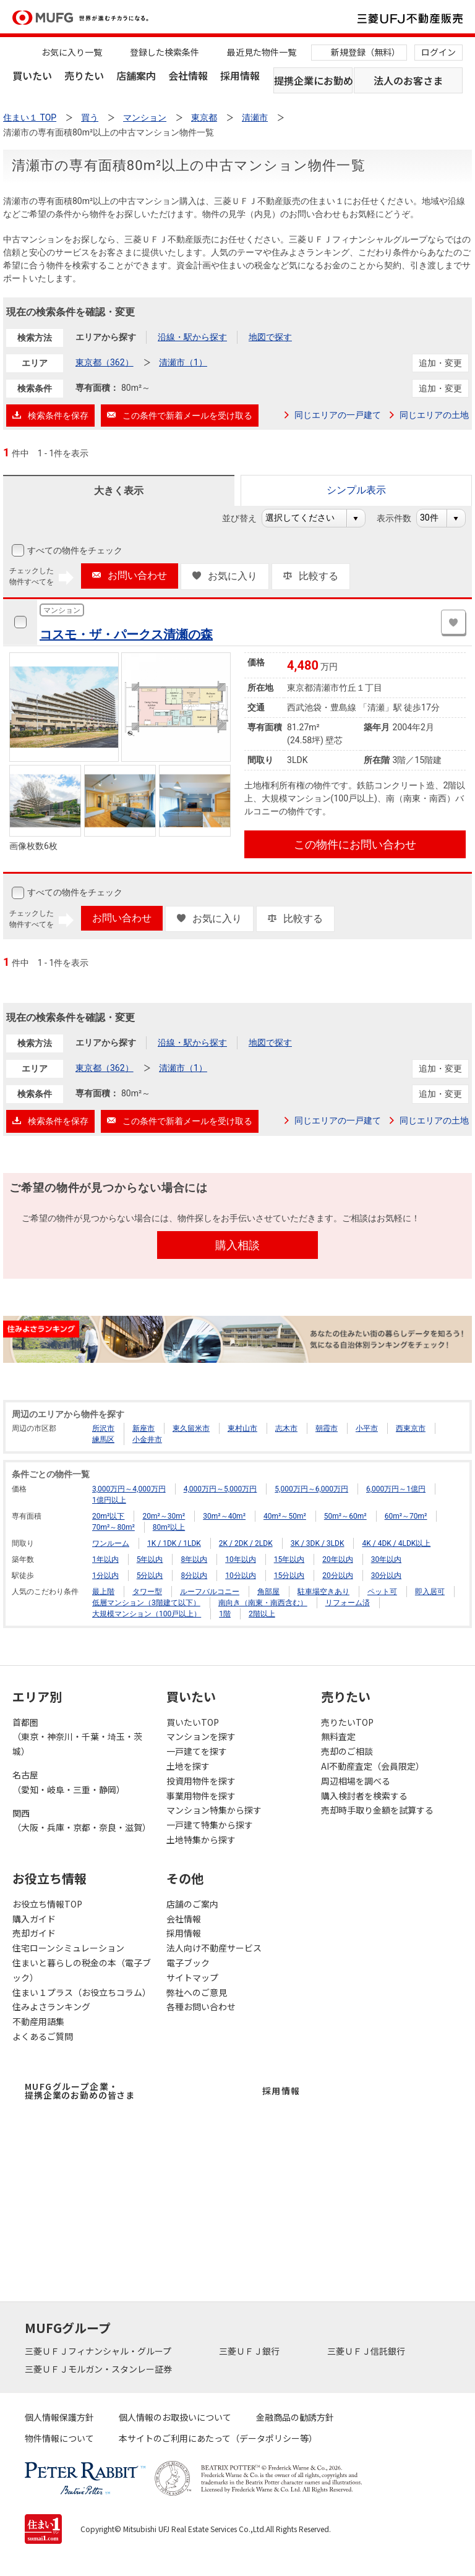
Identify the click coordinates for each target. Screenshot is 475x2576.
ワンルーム (110, 1543)
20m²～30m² (163, 1516)
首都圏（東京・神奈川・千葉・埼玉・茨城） (77, 1737)
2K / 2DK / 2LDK (246, 1543)
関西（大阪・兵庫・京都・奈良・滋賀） (81, 1820)
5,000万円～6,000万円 (311, 1489)
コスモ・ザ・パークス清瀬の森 (126, 634)
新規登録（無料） (365, 52)
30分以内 (386, 1575)
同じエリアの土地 (434, 415)
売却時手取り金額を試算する (377, 1810)
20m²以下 (108, 1516)
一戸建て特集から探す (209, 1825)
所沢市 (103, 1428)
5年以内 (150, 1559)
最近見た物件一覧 (261, 52)
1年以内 (105, 1559)
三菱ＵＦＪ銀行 (250, 2351)
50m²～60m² (345, 1516)
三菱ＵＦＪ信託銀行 (367, 2351)
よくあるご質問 (42, 2036)
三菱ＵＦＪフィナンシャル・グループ (99, 2351)
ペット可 (382, 1591)
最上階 (103, 1591)
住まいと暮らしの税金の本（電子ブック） (81, 1970)
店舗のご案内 (192, 1904)
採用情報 (240, 75)
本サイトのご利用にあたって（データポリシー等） (218, 2438)
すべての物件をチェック (73, 550)
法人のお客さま (408, 80)
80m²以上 (169, 1527)
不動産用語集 (38, 2021)
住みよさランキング (51, 2006)
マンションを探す (201, 1736)
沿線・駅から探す (192, 337)
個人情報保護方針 (59, 2417)
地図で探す (270, 337)
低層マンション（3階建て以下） (146, 1602)
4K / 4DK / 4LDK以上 (396, 1543)
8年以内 (194, 1559)
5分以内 (150, 1575)
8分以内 (194, 1575)
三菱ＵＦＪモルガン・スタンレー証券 (99, 2369)
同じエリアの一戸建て (337, 415)
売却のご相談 (347, 1751)
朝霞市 (326, 1428)
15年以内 (289, 1559)
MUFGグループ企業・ (80, 2090)
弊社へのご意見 (196, 1992)
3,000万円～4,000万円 (129, 1489)
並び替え (246, 518)
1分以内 (105, 1575)
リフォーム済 (347, 1602)
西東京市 (411, 1428)
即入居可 (430, 1591)
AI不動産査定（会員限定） (372, 1766)
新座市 (143, 1428)
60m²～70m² (406, 1516)
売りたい (84, 75)
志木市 (286, 1428)
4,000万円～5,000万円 (220, 1489)
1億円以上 (109, 1500)
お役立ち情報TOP (47, 1904)
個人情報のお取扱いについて (175, 2417)
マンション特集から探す (214, 1810)
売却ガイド (34, 1933)
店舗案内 (136, 75)
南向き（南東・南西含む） (262, 1602)
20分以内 (337, 1575)
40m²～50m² (284, 1516)
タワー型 (147, 1591)
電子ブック (188, 1962)
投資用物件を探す (201, 1781)
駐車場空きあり (323, 1591)
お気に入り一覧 (71, 52)
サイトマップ (192, 1977)
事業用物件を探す (201, 1795)
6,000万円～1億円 (396, 1489)
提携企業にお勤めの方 (313, 80)
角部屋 (268, 1591)
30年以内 (386, 1559)
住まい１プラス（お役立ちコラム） (81, 1992)
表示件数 (400, 518)
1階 (225, 1614)
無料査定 (338, 1736)
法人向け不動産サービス (214, 1948)
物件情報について (59, 2438)
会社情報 (188, 75)
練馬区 (103, 1439)
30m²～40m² (224, 1516)
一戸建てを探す (196, 1751)
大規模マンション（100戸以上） (146, 1614)
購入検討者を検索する (364, 1795)
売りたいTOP (347, 1722)
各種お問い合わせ (201, 2006)
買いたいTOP (192, 1722)
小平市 (367, 1428)
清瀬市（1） (183, 362)
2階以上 (262, 1614)
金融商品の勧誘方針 (295, 2417)
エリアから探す (105, 337)
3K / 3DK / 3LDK (317, 1543)
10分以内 (240, 1575)
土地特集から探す (201, 1839)
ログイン (438, 52)
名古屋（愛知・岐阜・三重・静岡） (68, 1782)
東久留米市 (191, 1428)
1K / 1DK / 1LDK (174, 1543)
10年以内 (240, 1559)
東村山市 (242, 1428)
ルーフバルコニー (209, 1591)
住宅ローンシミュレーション (68, 1948)
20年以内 (337, 1559)
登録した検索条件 (164, 52)
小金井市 (147, 1439)
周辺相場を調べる (355, 1781)
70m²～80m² (113, 1527)
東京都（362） (104, 362)
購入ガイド (34, 1919)
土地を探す (188, 1766)
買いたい (32, 75)
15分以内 (289, 1575)
